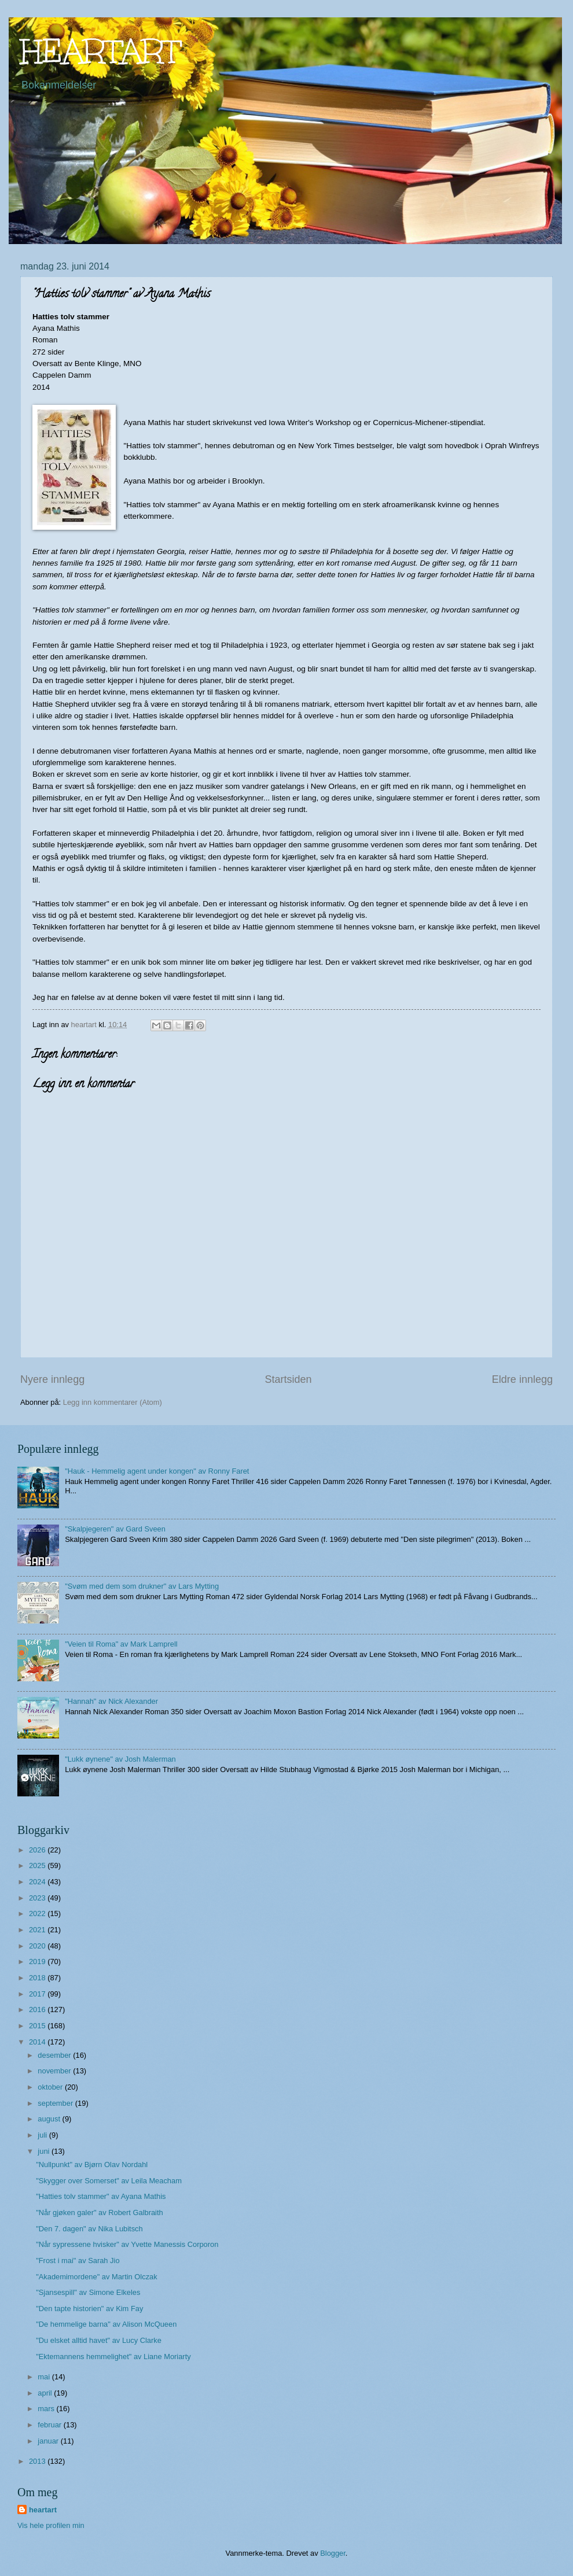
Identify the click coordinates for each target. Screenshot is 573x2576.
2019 (38, 1961)
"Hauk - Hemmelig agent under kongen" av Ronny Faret (157, 1471)
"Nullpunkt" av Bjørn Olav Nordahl (92, 2164)
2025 (38, 1865)
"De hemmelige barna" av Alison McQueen (106, 2324)
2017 (38, 1994)
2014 (38, 2042)
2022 (38, 1913)
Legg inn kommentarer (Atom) (112, 1402)
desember (55, 2055)
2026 (38, 1850)
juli (43, 2135)
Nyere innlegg (52, 1379)
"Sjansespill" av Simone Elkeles (88, 2292)
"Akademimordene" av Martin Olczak (96, 2276)
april (46, 2393)
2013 (38, 2461)
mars (47, 2408)
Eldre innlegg (522, 1379)
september (56, 2103)
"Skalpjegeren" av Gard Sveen (115, 1529)
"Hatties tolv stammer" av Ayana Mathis (101, 2196)
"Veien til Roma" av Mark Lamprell (121, 1644)
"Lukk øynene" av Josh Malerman (120, 1759)
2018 (38, 1977)
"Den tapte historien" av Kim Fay (89, 2308)
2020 (38, 1946)
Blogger (333, 2553)
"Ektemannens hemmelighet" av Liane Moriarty (113, 2356)
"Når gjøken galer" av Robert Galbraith (99, 2212)
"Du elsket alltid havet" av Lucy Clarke (98, 2340)
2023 (38, 1898)
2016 (38, 2009)
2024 (38, 1881)
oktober (51, 2087)
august (50, 2118)
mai (45, 2376)
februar (50, 2424)
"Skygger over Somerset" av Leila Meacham (109, 2180)
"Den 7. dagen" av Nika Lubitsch (89, 2228)
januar (49, 2441)
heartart (43, 2509)
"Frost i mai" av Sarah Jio (77, 2260)
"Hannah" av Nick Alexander (111, 1701)
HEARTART (100, 51)
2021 (38, 1929)
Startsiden (288, 1379)
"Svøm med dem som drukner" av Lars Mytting (142, 1586)
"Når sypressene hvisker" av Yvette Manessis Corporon (127, 2244)
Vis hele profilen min (51, 2525)
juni (45, 2151)
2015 (38, 2025)
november (55, 2070)
